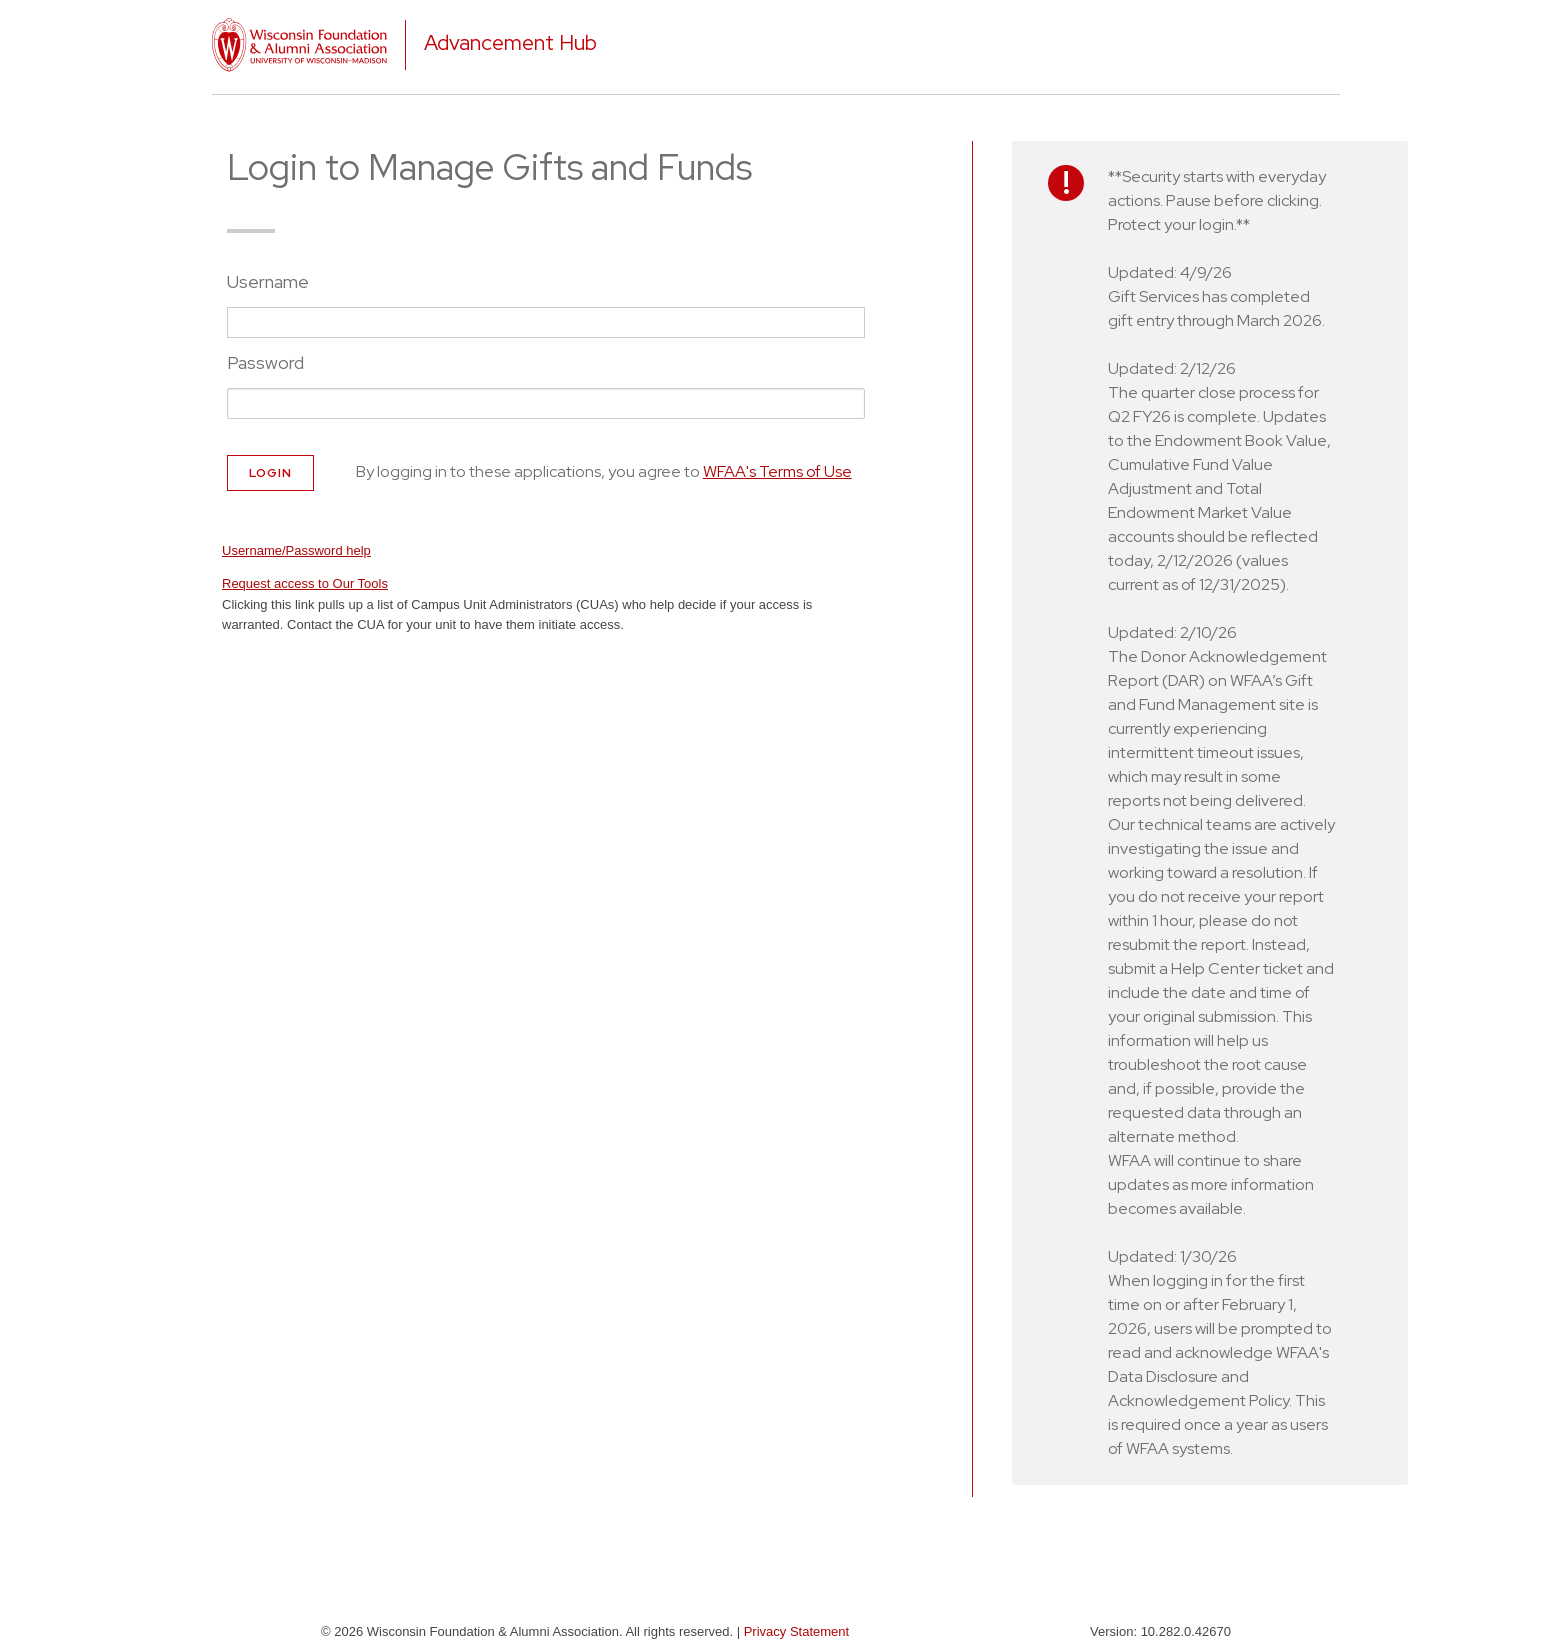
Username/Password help (296, 550)
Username (268, 281)
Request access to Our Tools (305, 583)
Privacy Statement (797, 1631)
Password (265, 362)
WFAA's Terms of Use (777, 471)
